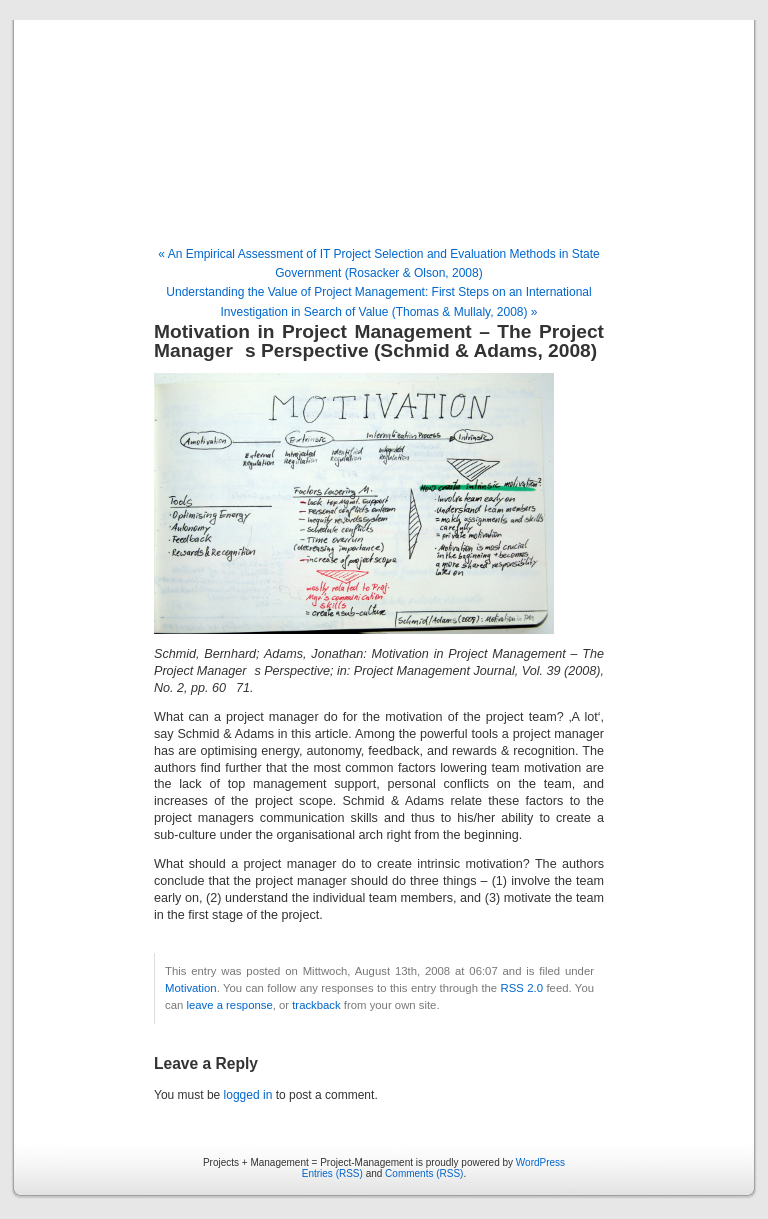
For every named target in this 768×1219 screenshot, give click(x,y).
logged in (248, 1095)
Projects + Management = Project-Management (384, 134)
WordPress (540, 1162)
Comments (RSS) (424, 1173)
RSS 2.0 (522, 988)
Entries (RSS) (332, 1173)
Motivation (191, 988)
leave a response (229, 1005)
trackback (316, 1005)
